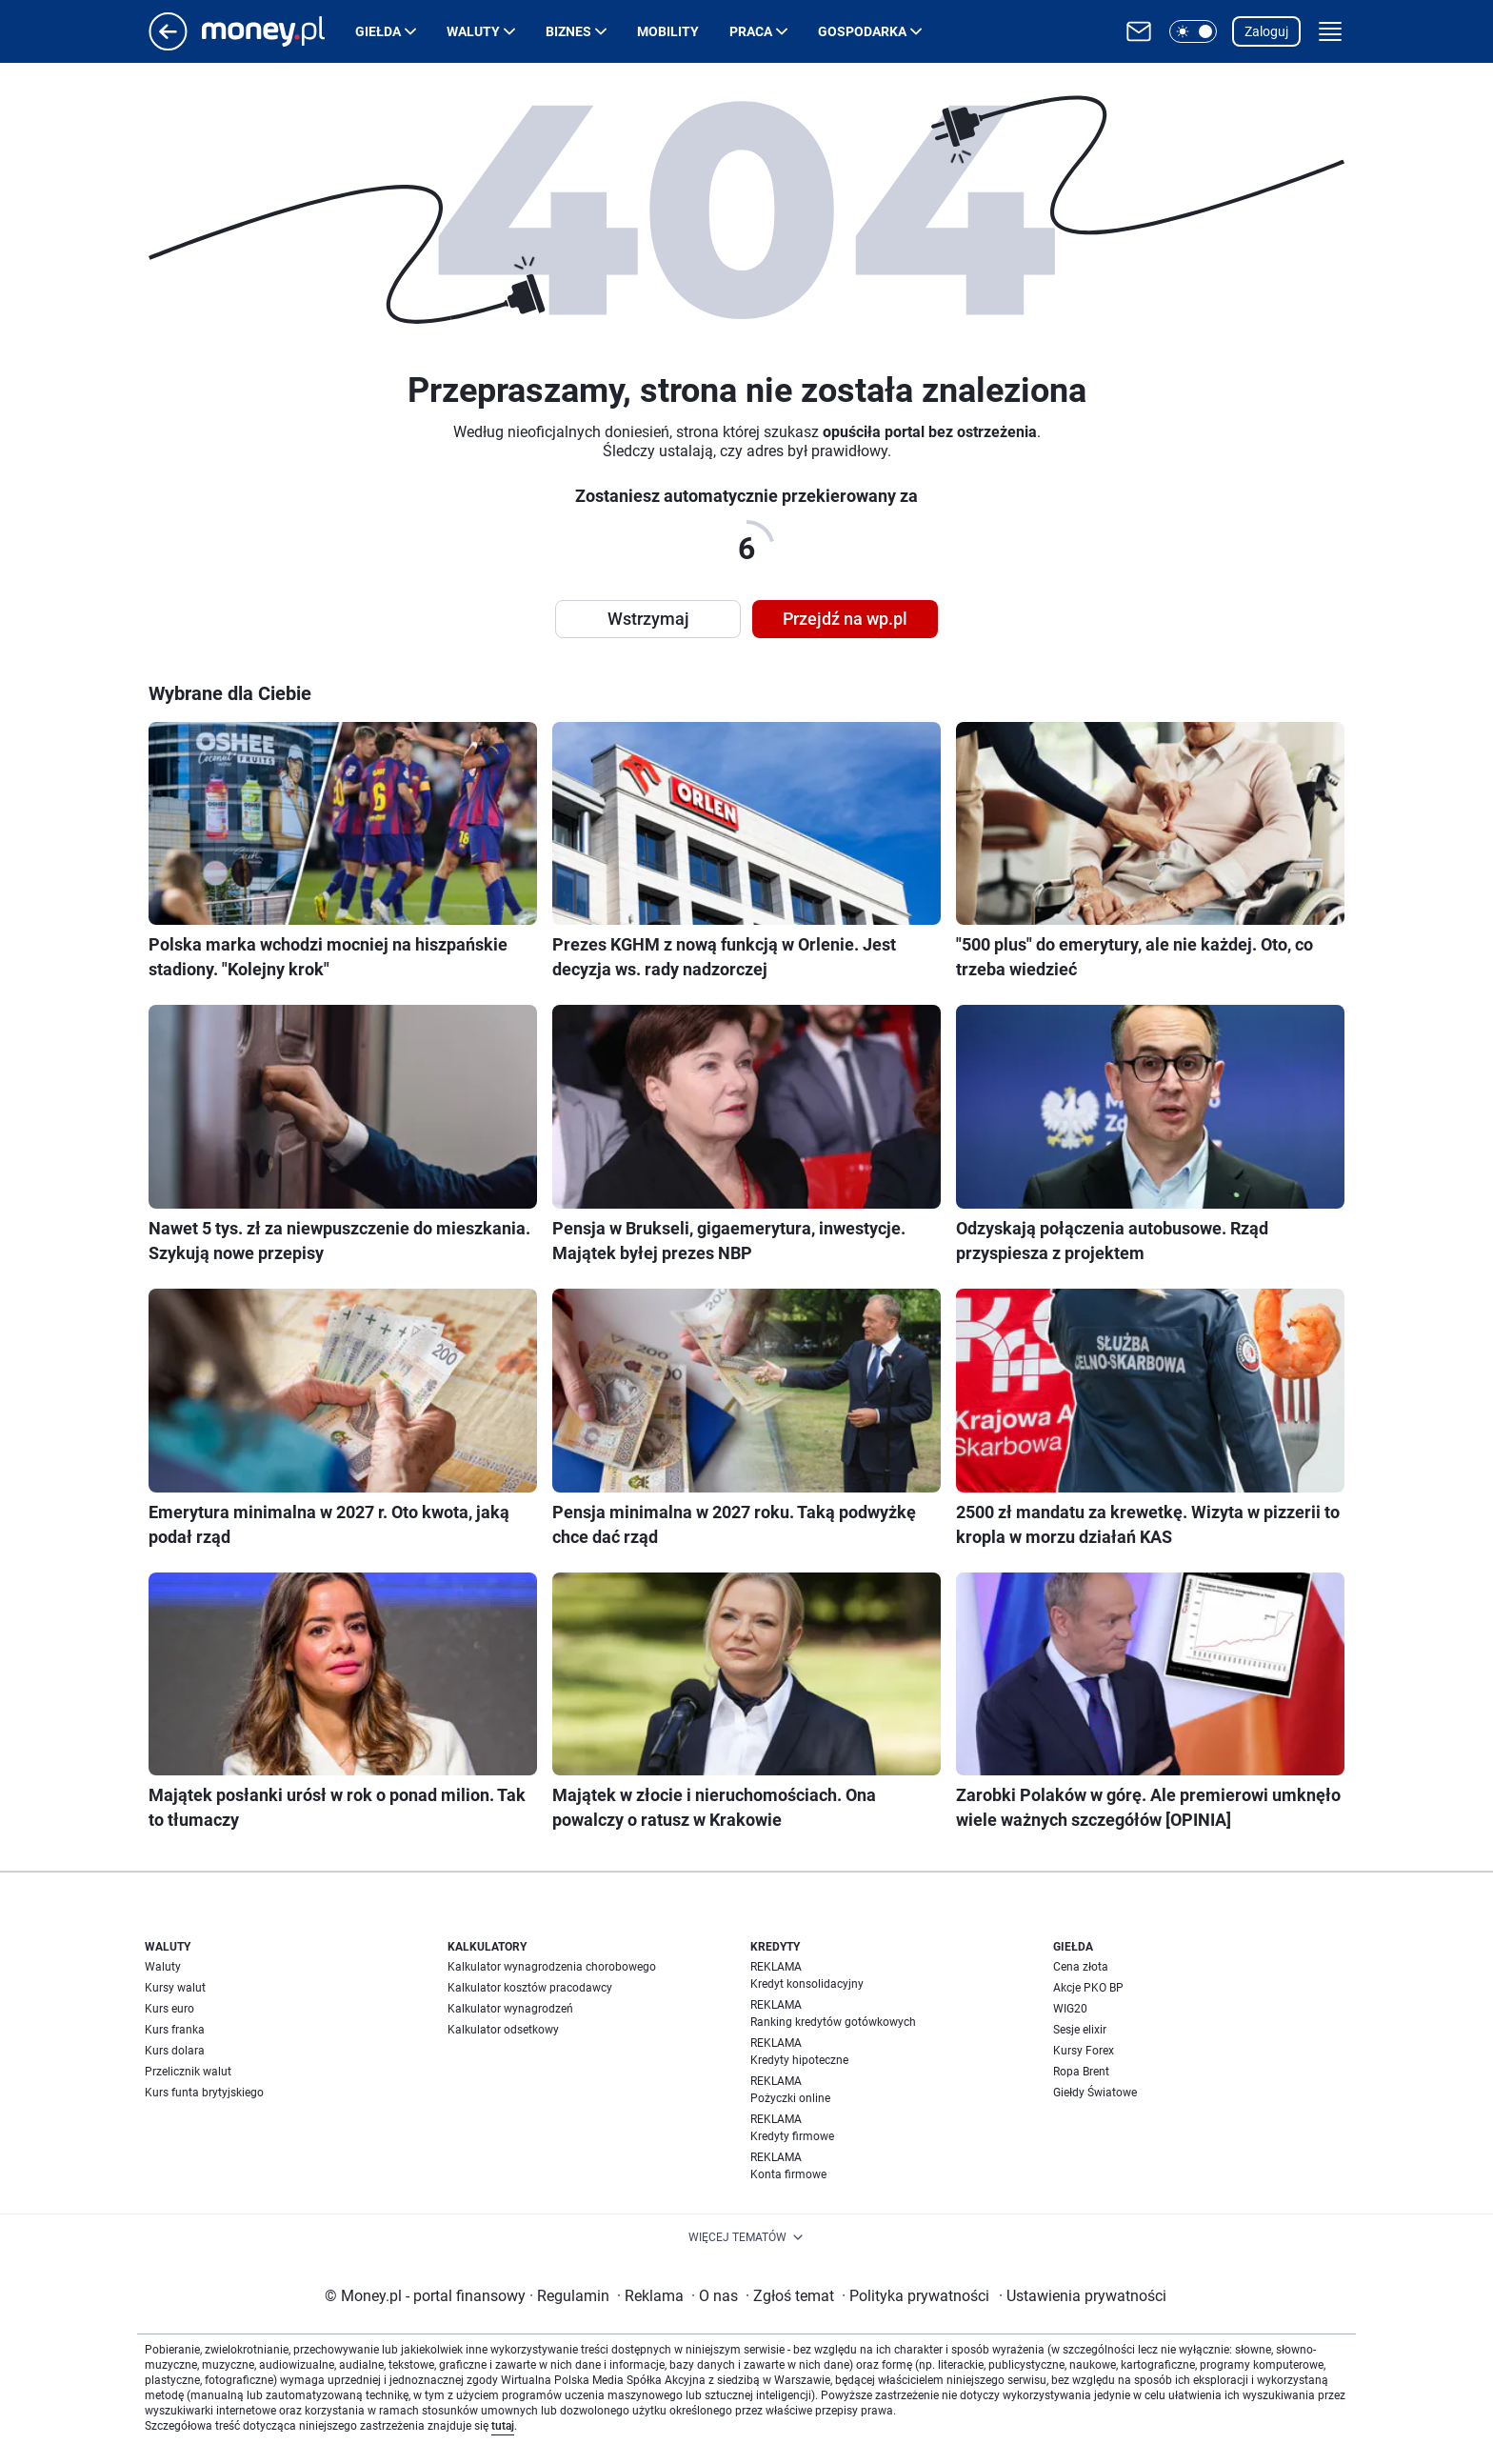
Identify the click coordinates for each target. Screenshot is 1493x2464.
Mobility (668, 31)
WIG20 (1070, 2008)
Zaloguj (1266, 31)
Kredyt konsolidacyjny (807, 1984)
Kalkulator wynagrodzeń (510, 2008)
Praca (750, 31)
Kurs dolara (175, 2050)
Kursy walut (175, 1987)
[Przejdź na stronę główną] (168, 45)
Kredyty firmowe (792, 2136)
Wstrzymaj (648, 619)
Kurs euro (169, 2008)
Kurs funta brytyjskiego (204, 2092)
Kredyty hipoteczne (799, 2060)
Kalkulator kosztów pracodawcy (530, 1987)
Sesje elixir (1079, 2029)
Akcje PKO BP (1088, 1987)
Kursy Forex (1083, 2050)
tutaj (502, 2426)
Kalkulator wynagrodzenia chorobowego (552, 1966)
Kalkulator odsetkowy (503, 2029)
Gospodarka (862, 31)
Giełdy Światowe (1095, 2092)
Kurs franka (175, 2029)
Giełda (378, 31)
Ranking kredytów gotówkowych (833, 2022)
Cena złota (1080, 1966)
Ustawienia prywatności (1082, 2296)
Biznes (568, 31)
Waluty (473, 31)
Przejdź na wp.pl (845, 619)
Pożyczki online (790, 2098)
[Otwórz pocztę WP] (1139, 31)
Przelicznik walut (188, 2071)
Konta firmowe (788, 2174)
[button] (1193, 31)
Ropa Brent (1081, 2071)
